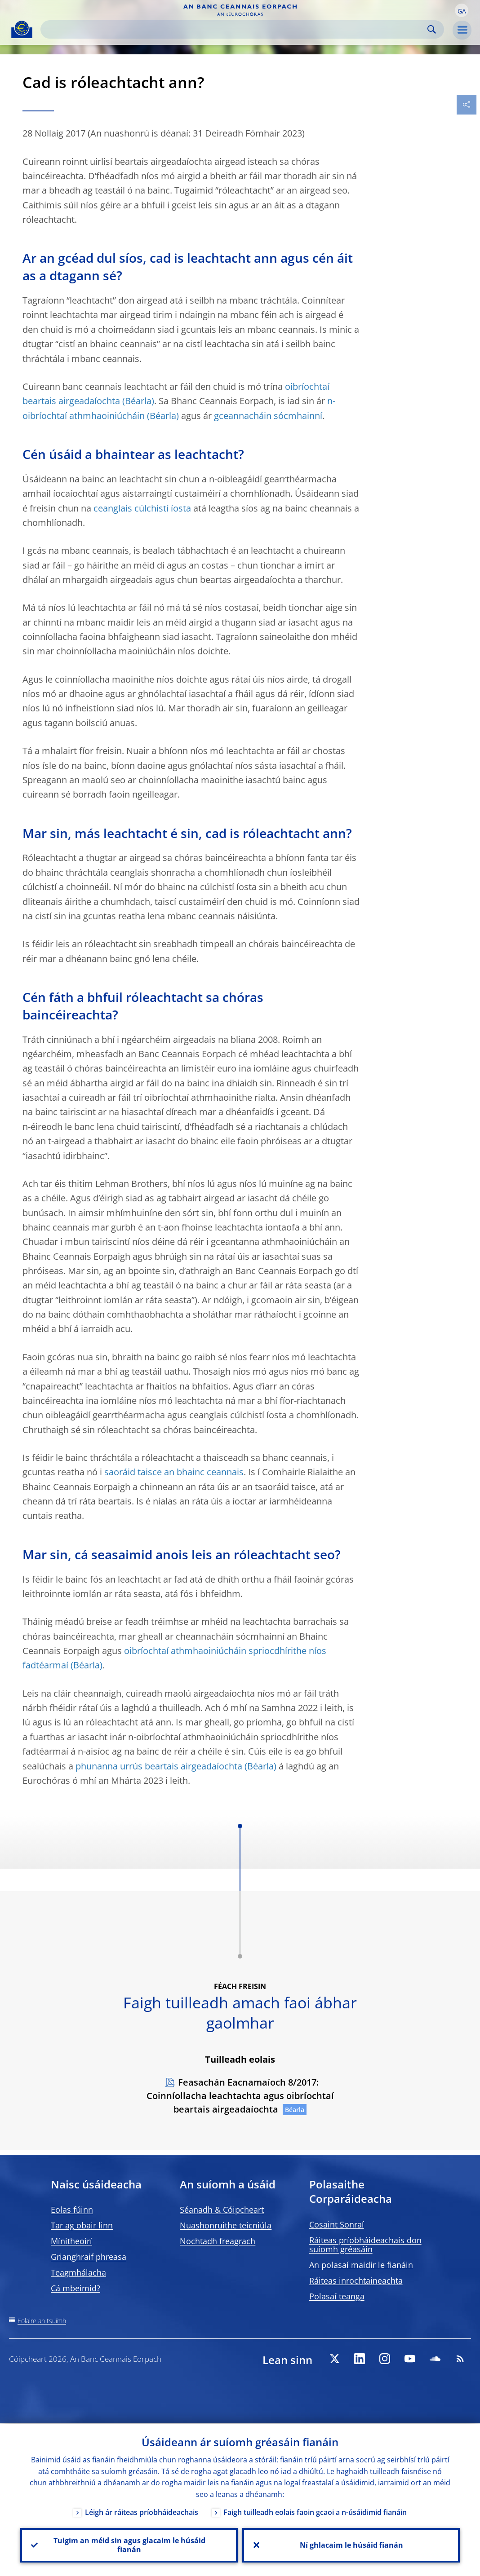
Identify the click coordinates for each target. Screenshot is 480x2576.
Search (431, 29)
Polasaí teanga (336, 2296)
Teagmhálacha (78, 2272)
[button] (461, 10)
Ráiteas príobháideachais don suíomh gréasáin (365, 2244)
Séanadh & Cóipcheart (222, 2209)
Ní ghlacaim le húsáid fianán (351, 2545)
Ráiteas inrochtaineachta (356, 2280)
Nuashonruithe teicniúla (225, 2225)
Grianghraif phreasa (88, 2256)
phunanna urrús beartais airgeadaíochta (159, 1766)
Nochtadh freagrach (217, 2241)
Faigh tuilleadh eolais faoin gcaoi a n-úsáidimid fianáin (315, 2512)
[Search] (235, 29)
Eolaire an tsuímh (42, 2320)
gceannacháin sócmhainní (268, 416)
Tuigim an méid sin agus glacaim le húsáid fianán (129, 2545)
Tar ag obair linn (82, 2225)
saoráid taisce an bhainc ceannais (174, 1472)
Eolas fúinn (72, 2209)
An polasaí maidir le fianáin (361, 2264)
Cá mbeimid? (75, 2288)
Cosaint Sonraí (336, 2224)
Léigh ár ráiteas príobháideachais (141, 2512)
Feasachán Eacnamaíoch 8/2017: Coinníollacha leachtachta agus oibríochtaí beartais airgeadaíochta (240, 2095)
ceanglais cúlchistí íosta (142, 508)
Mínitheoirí (71, 2241)
